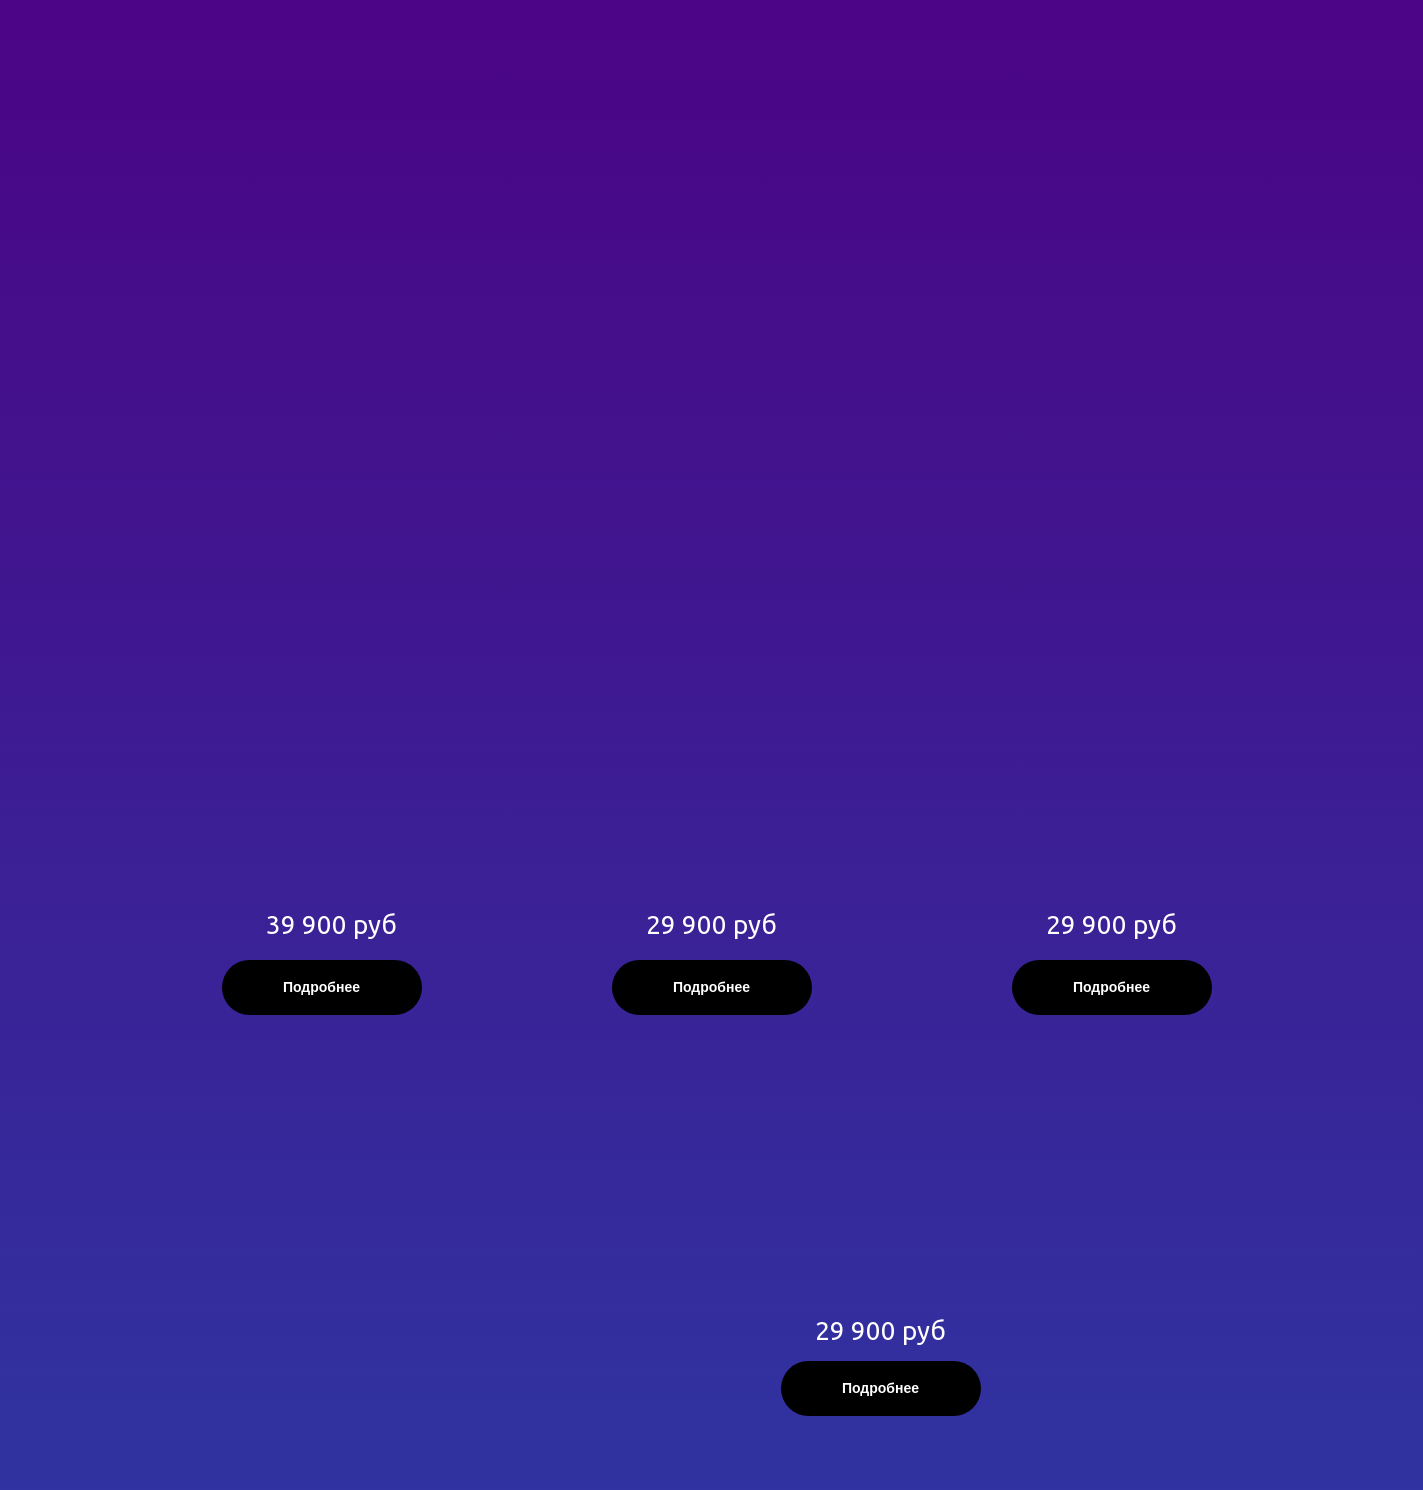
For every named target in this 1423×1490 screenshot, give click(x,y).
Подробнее (321, 987)
